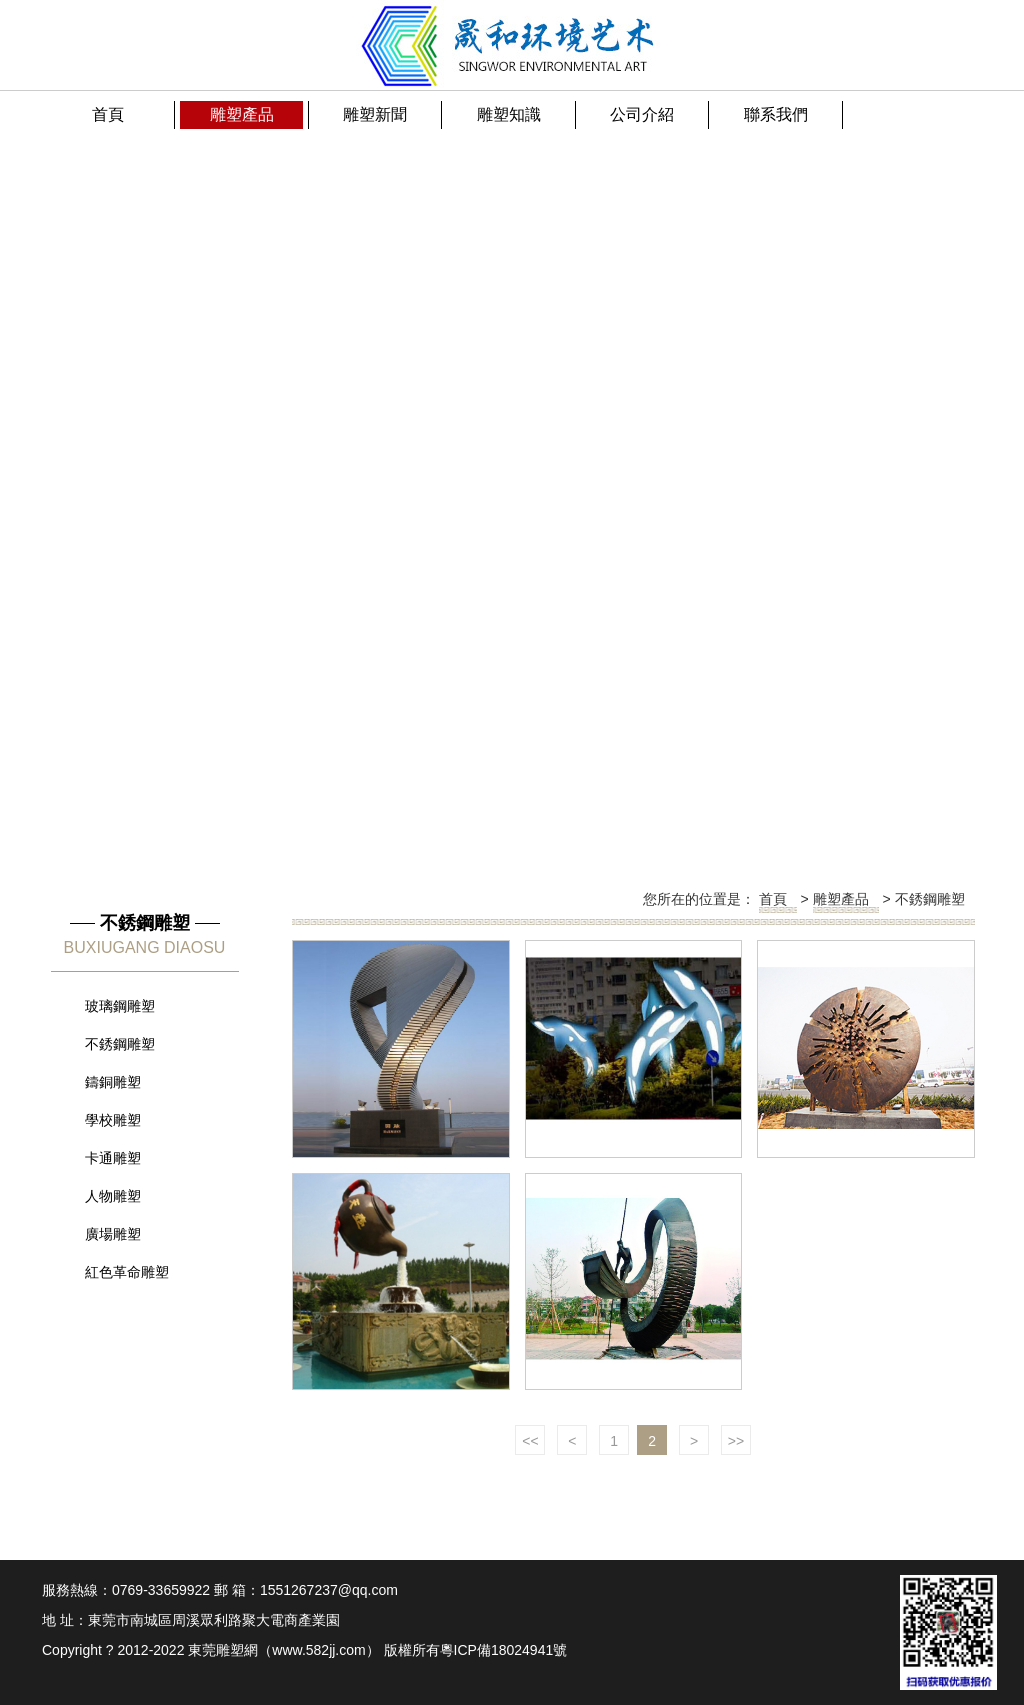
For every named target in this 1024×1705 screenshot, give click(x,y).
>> (736, 1441)
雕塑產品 (841, 899)
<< (530, 1441)
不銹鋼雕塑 (930, 899)
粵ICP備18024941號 (504, 1650)
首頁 (773, 899)
